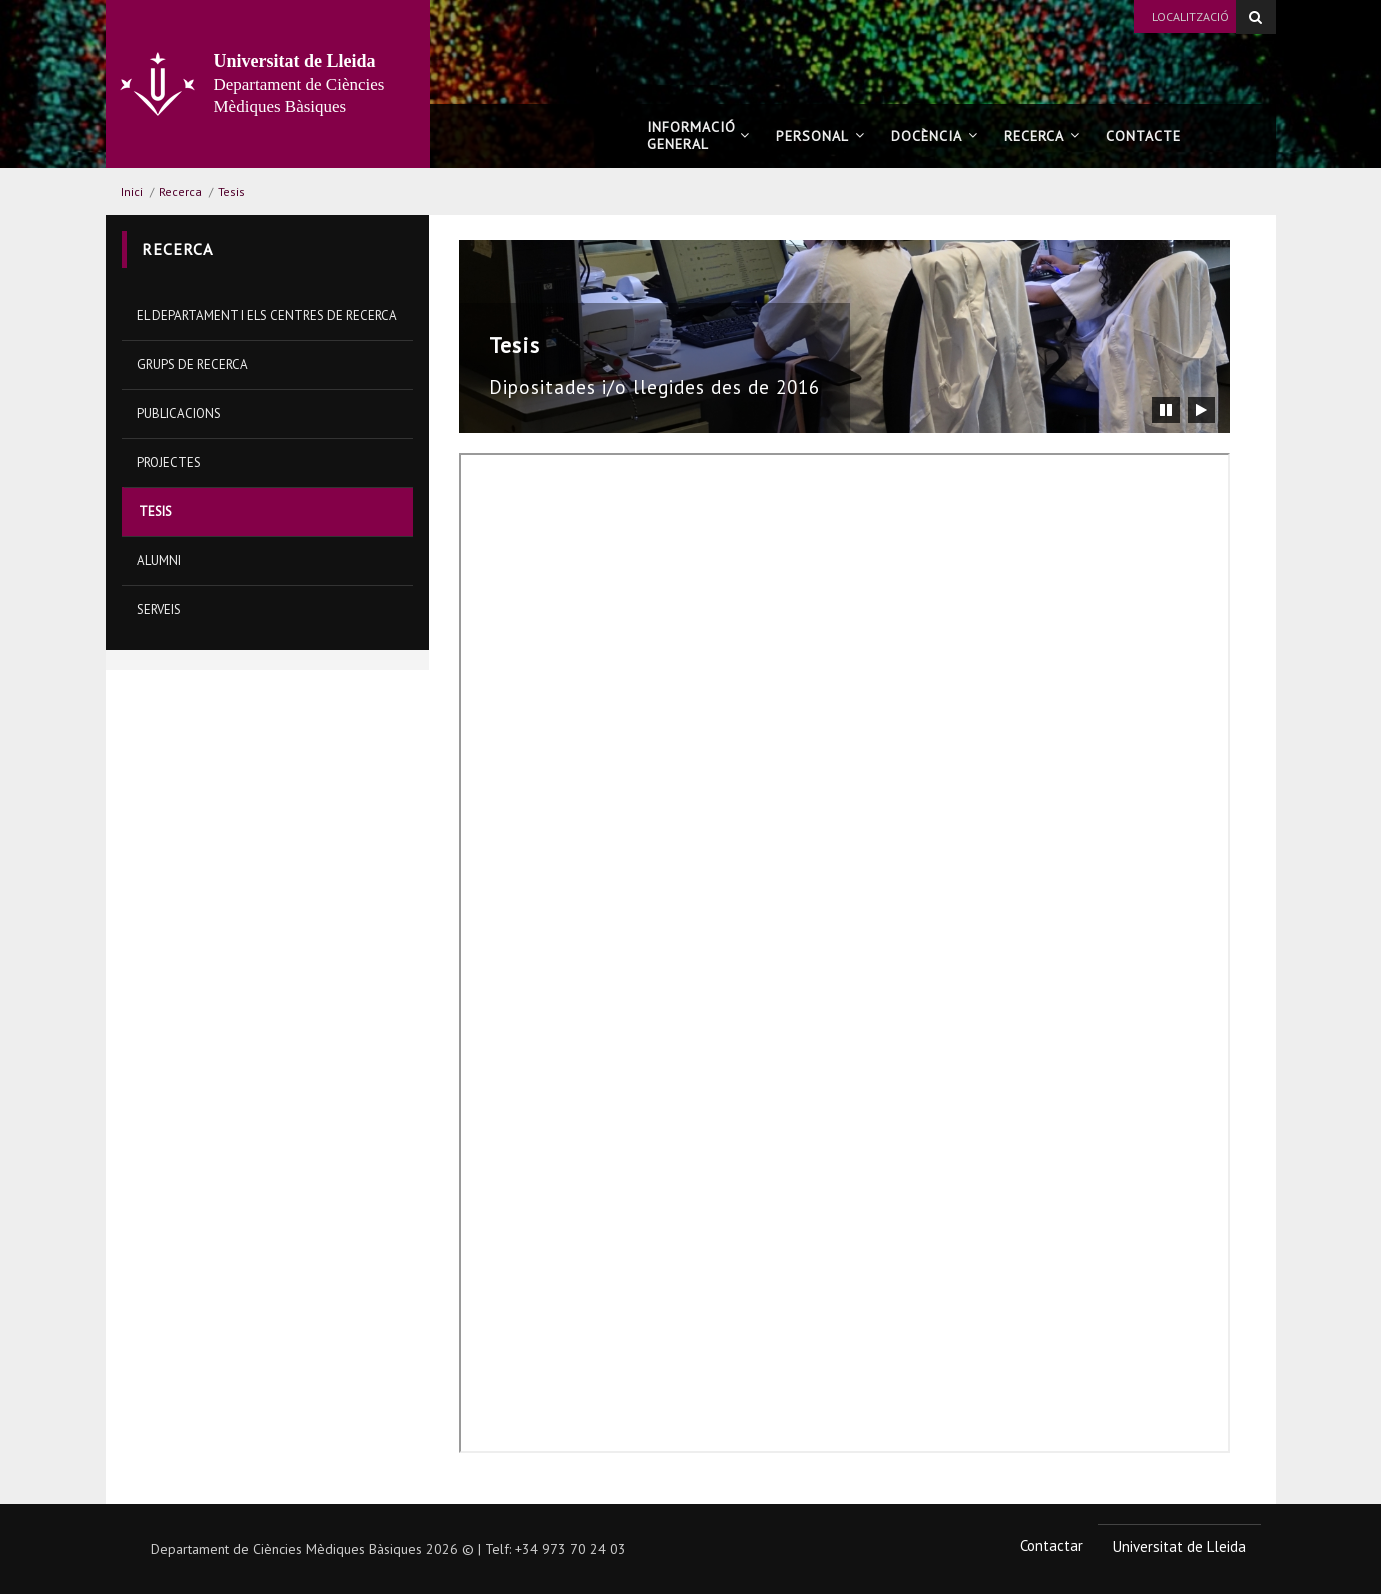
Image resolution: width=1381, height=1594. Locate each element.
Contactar (1051, 1545)
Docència (934, 136)
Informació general (698, 135)
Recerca (1042, 136)
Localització (1190, 16)
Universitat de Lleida (1179, 1546)
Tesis (231, 191)
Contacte (1148, 136)
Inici (132, 191)
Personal (820, 136)
